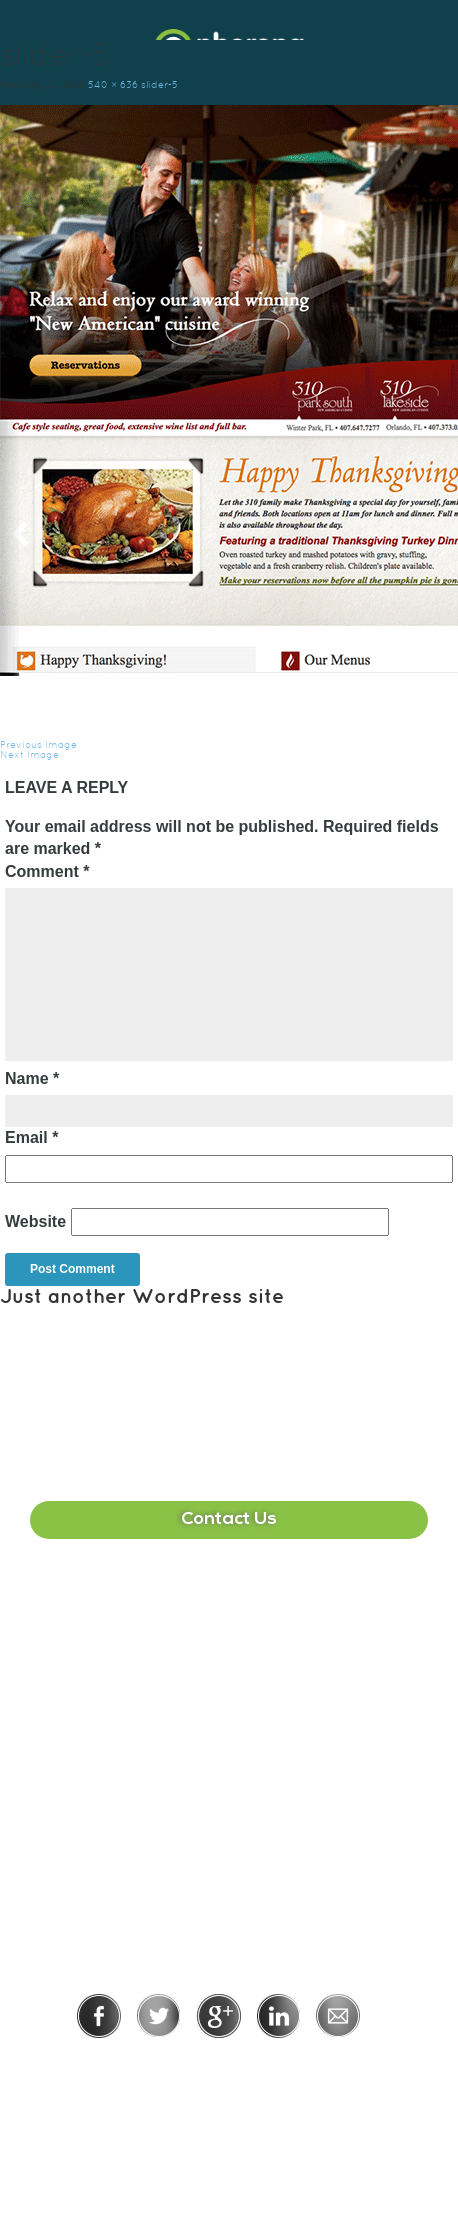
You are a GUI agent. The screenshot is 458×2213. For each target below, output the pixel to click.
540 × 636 (113, 84)
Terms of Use (297, 2065)
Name (32, 1078)
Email (31, 1137)
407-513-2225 (229, 1617)
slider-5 (159, 84)
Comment (47, 871)
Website (35, 1221)
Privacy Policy (163, 2065)
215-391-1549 (229, 1809)
